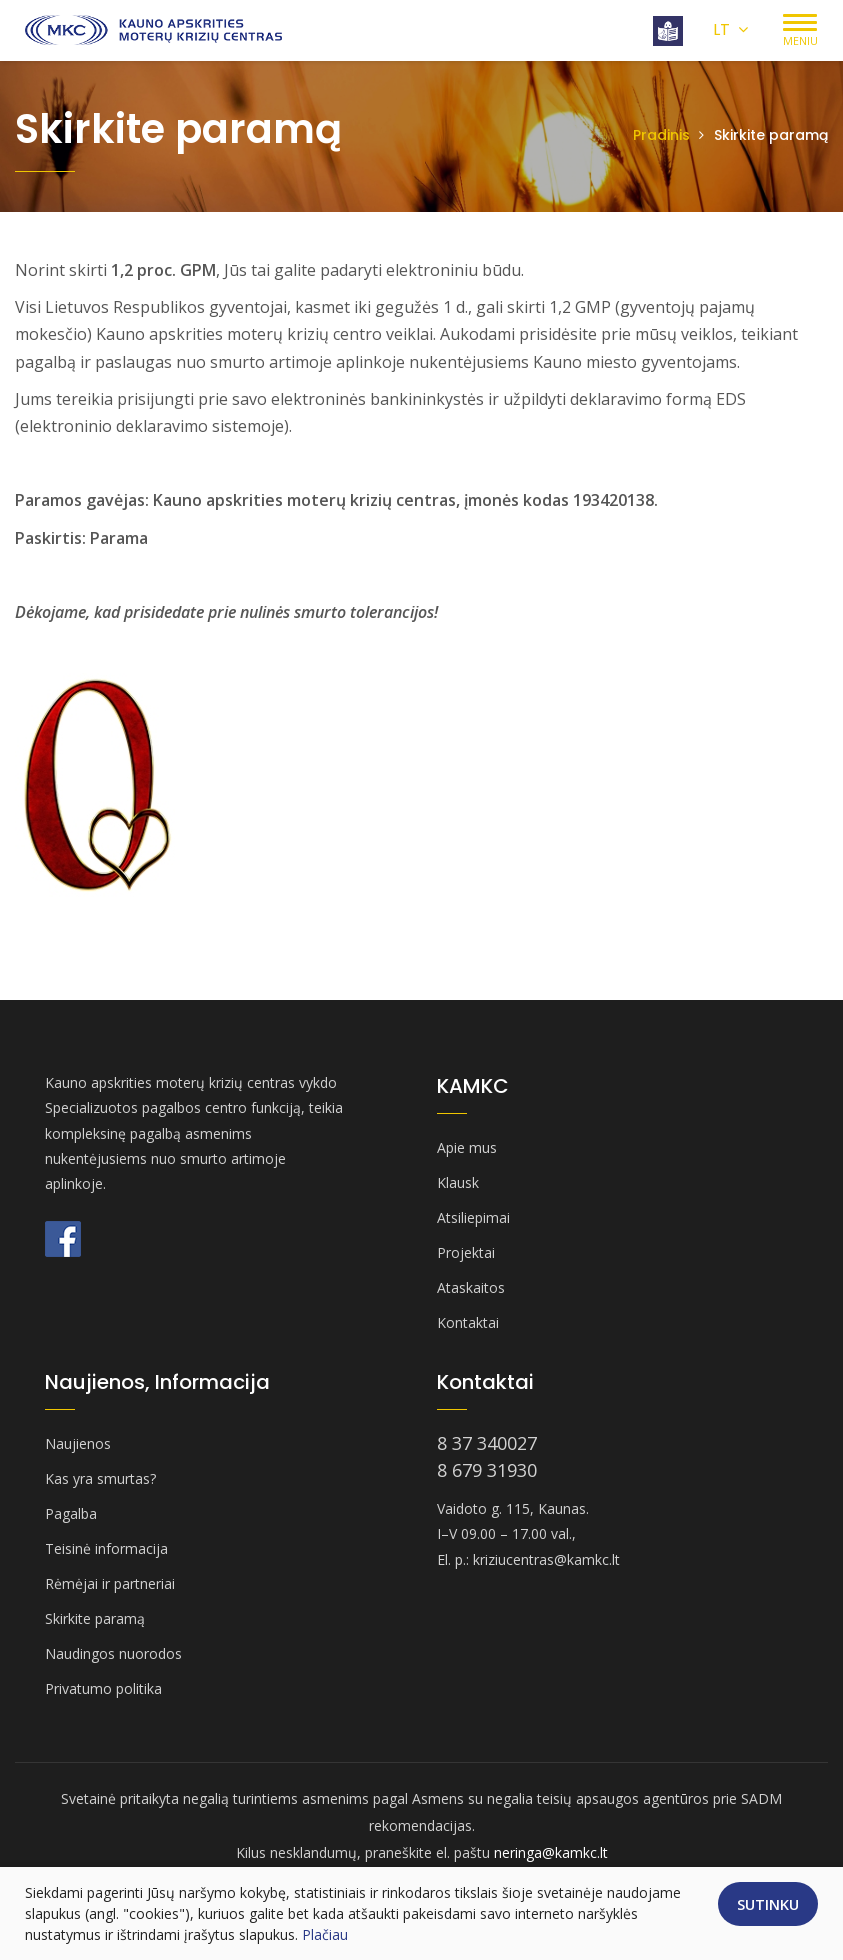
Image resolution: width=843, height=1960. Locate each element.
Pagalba (71, 1513)
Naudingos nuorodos (113, 1653)
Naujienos (78, 1443)
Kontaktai (468, 1322)
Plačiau (325, 1934)
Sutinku (768, 1904)
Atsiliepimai (473, 1217)
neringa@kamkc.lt (551, 1852)
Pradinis (661, 135)
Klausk (458, 1182)
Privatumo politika (103, 1688)
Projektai (466, 1252)
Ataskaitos (471, 1287)
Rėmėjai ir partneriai (110, 1583)
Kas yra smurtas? (100, 1478)
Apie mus (467, 1147)
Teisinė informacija (106, 1548)
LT (730, 29)
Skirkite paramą (95, 1618)
